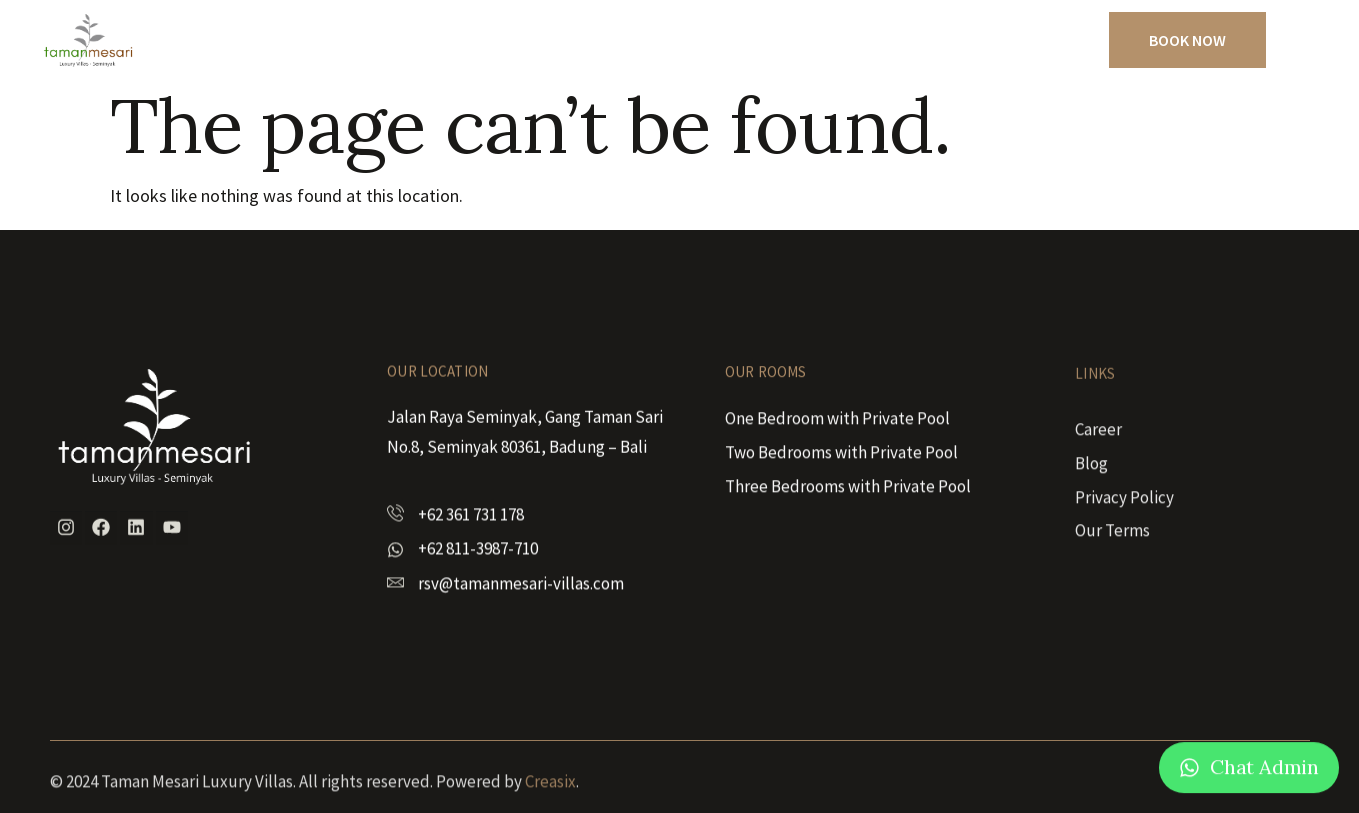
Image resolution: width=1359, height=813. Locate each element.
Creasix (550, 794)
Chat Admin (1264, 770)
